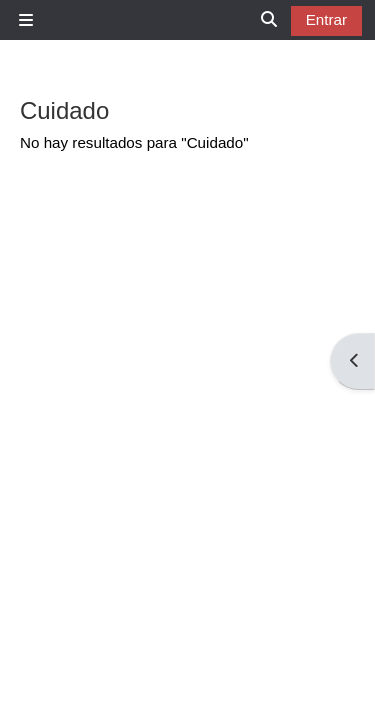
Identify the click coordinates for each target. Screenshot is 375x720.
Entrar (326, 19)
